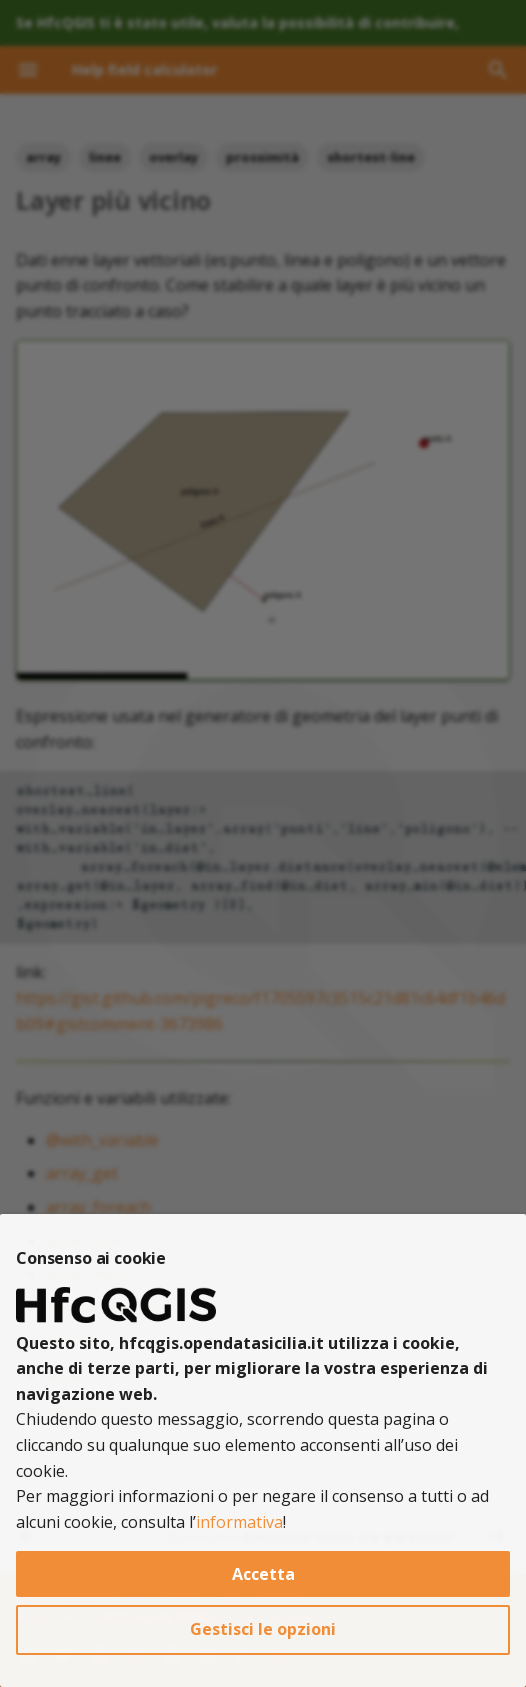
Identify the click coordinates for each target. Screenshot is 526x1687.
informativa (239, 1522)
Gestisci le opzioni (263, 1629)
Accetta (263, 1574)
